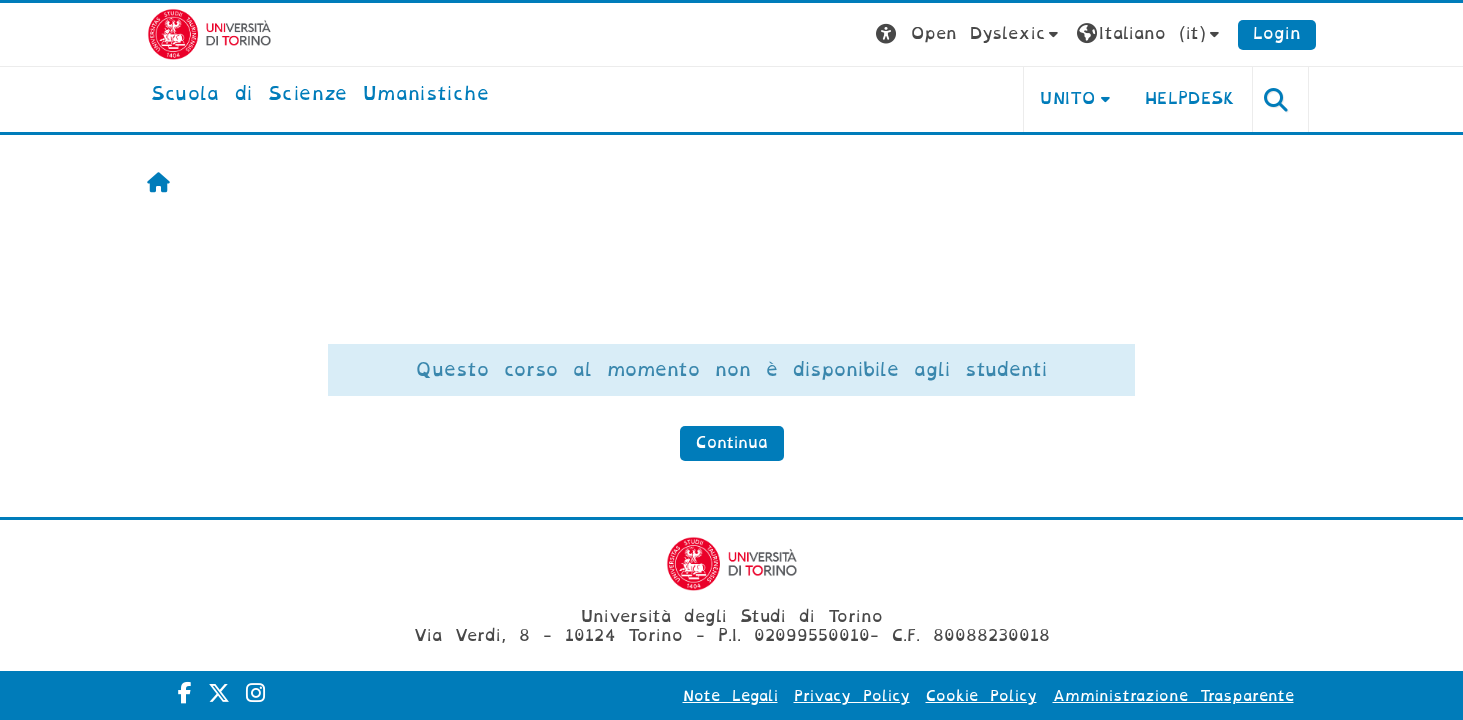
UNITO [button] (1067, 98)
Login (1277, 33)
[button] (969, 34)
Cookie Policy (981, 696)
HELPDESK (1190, 98)
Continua (732, 443)
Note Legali (730, 696)
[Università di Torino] (209, 33)
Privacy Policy (852, 696)
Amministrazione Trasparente (1173, 696)
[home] (320, 95)
